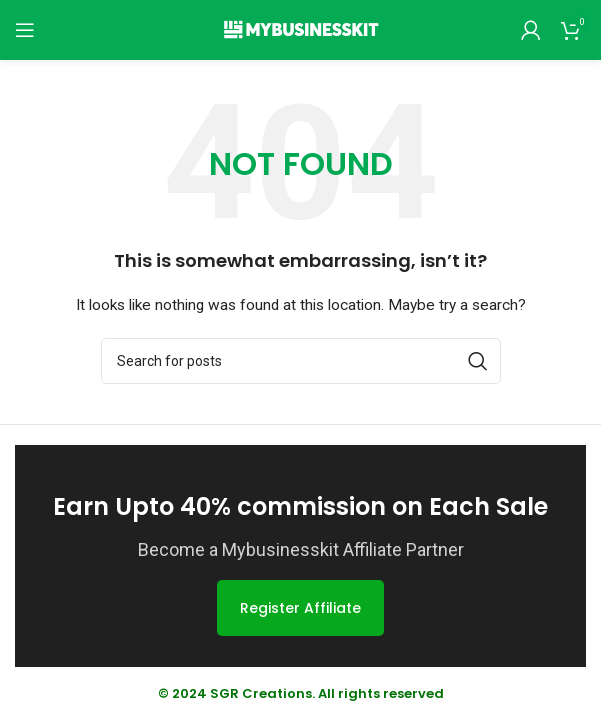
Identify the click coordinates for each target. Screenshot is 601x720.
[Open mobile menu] (25, 30)
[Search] (301, 361)
